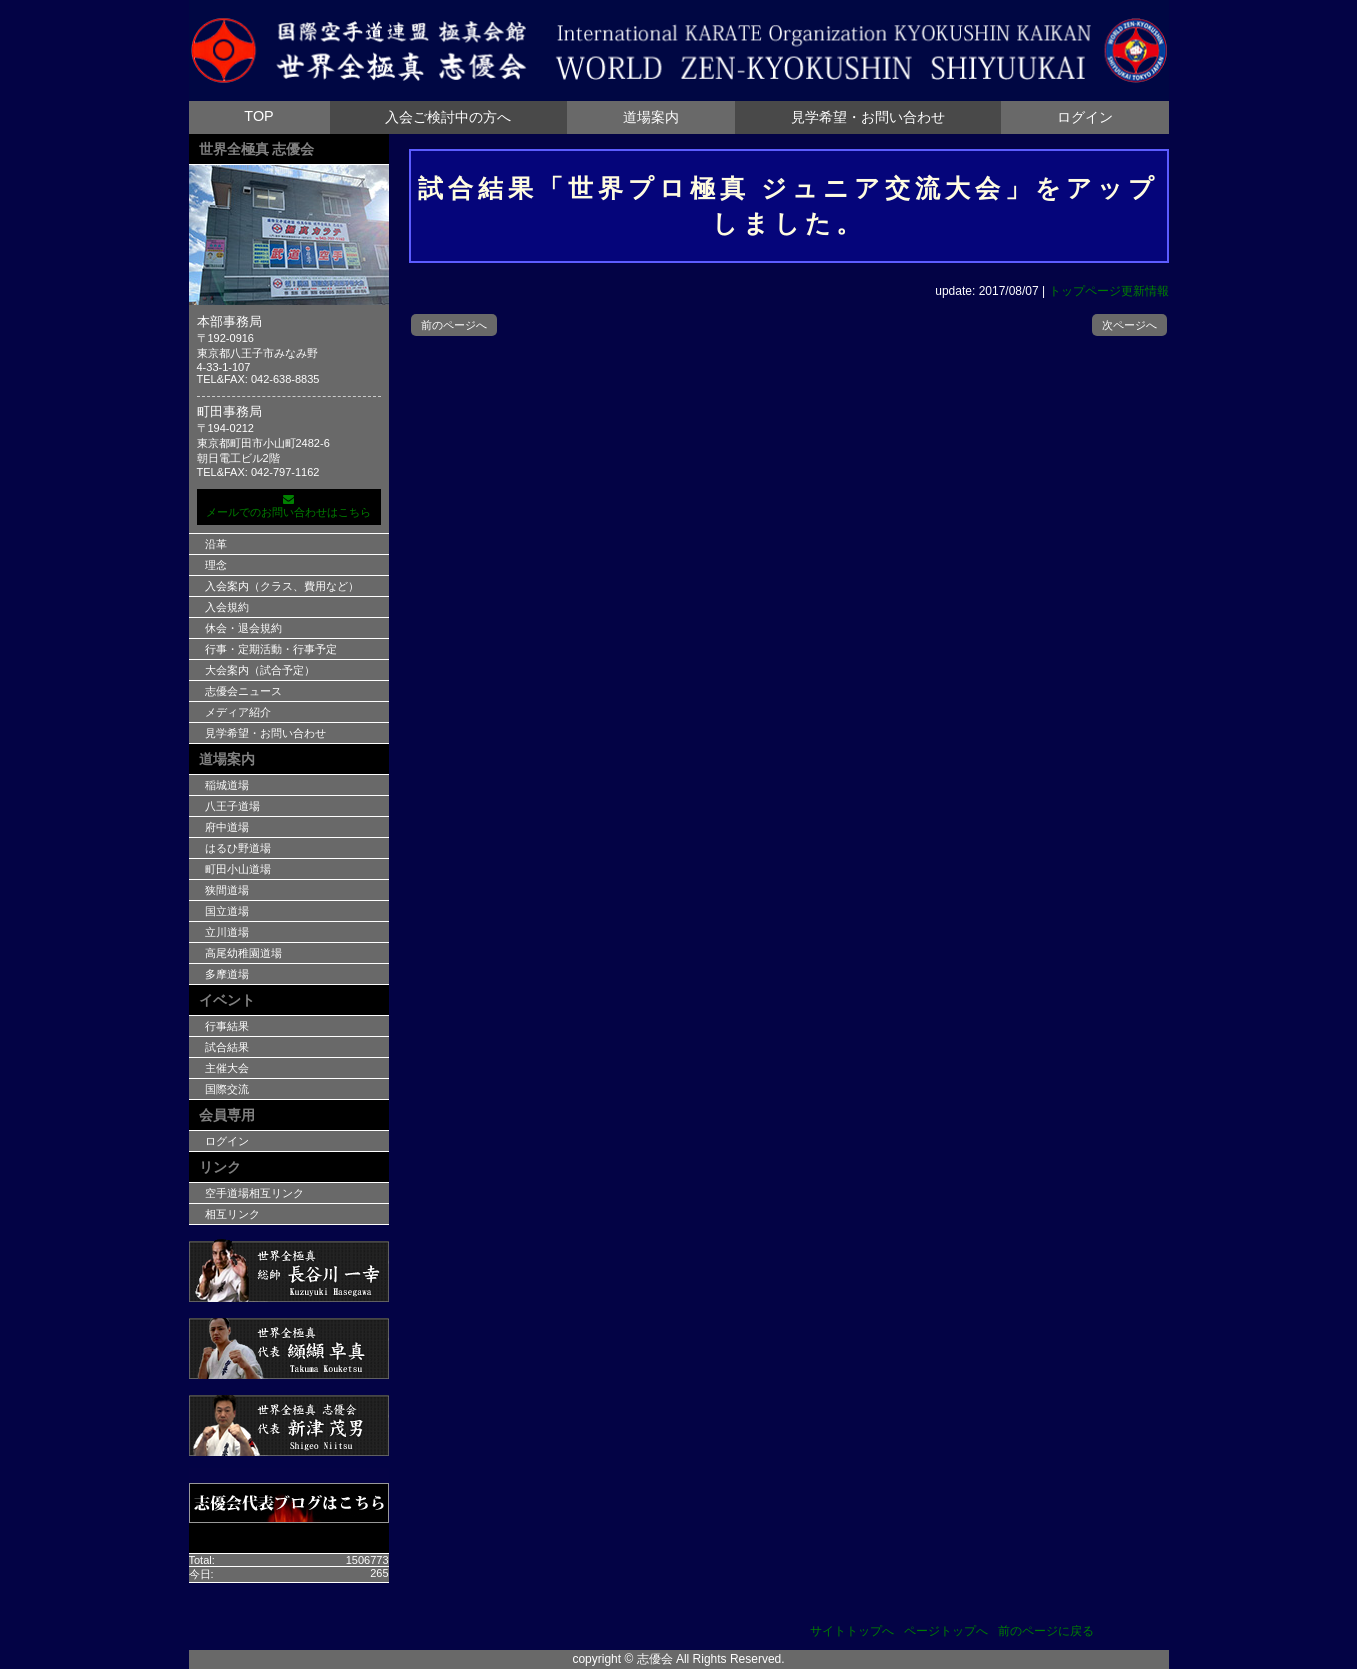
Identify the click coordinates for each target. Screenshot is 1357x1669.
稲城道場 (227, 785)
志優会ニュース (243, 691)
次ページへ (1129, 325)
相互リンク (232, 1214)
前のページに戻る (1046, 1631)
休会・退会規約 (243, 628)
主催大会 (227, 1068)
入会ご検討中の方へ (448, 117)
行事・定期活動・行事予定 (271, 649)
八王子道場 (232, 806)
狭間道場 (227, 890)
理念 (216, 565)
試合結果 (227, 1047)
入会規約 (227, 607)
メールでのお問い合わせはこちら (289, 506)
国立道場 (227, 911)
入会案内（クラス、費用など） (282, 586)
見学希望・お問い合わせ (868, 117)
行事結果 (227, 1026)
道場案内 (651, 117)
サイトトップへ (852, 1631)
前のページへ (454, 325)
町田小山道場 (238, 869)
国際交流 (227, 1089)
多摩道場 (227, 974)
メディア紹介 (238, 712)
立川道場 (227, 932)
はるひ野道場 (238, 848)
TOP (258, 116)
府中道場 (227, 827)
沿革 (216, 544)
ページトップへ (946, 1631)
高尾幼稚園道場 (243, 953)
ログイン (1085, 117)
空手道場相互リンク (254, 1193)
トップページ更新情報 (1109, 291)
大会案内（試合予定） (260, 670)
